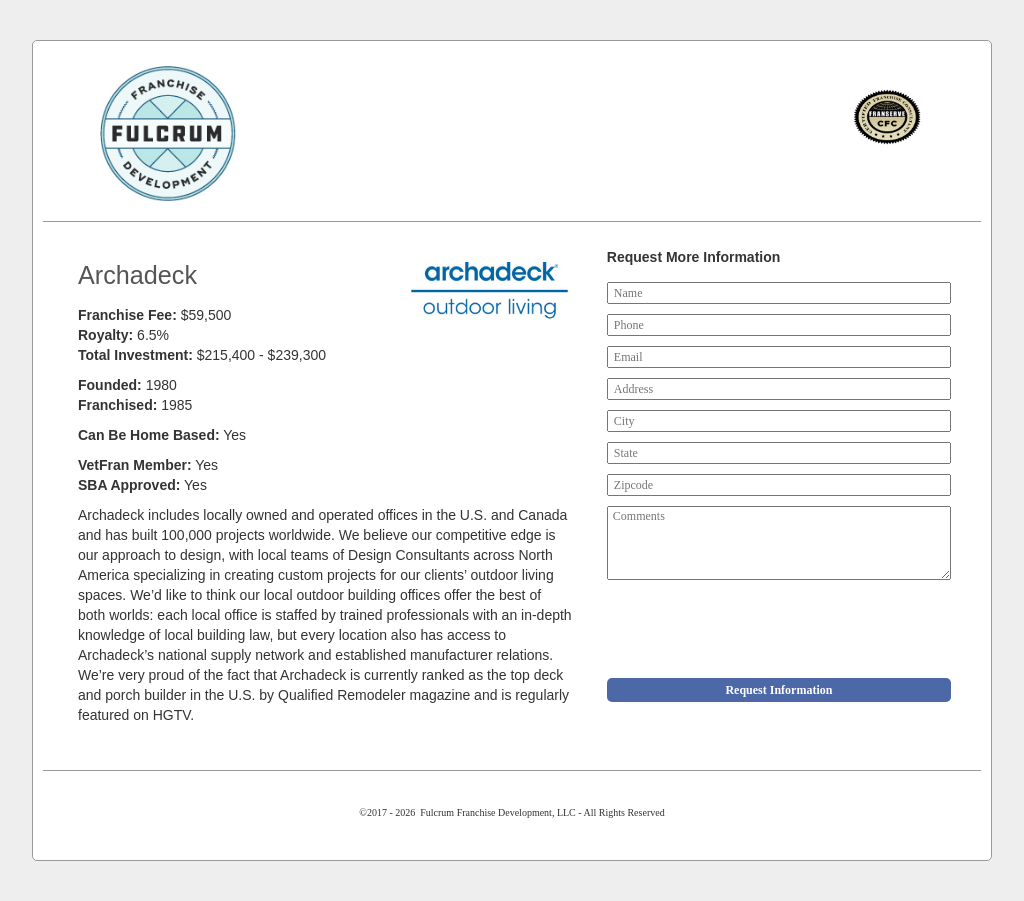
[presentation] (759, 629)
